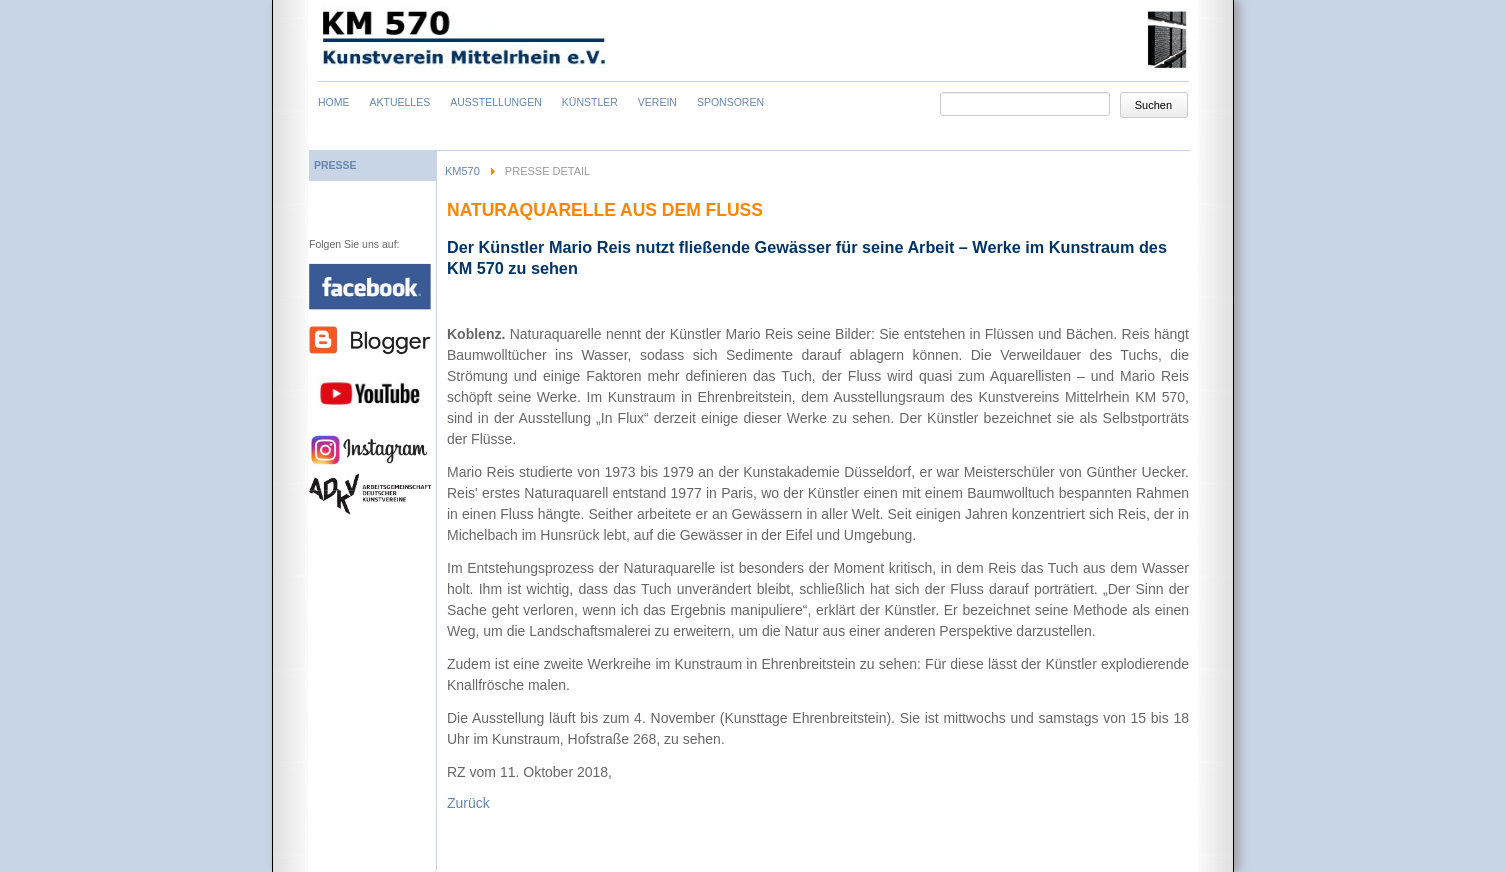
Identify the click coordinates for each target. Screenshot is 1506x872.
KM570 (462, 171)
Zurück (468, 803)
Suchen (1153, 105)
